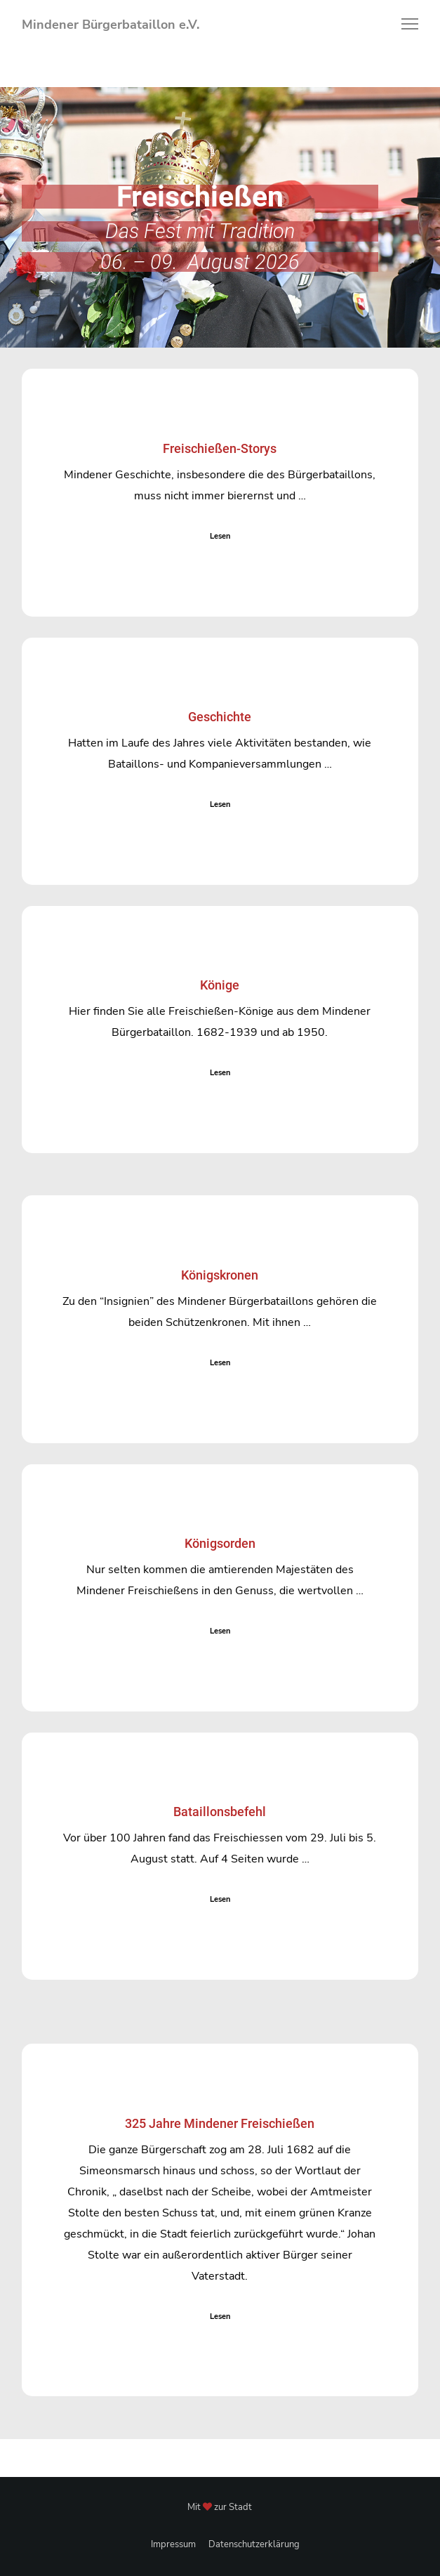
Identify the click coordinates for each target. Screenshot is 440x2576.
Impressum (173, 2544)
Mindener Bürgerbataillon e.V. (110, 24)
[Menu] (403, 24)
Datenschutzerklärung (254, 2544)
